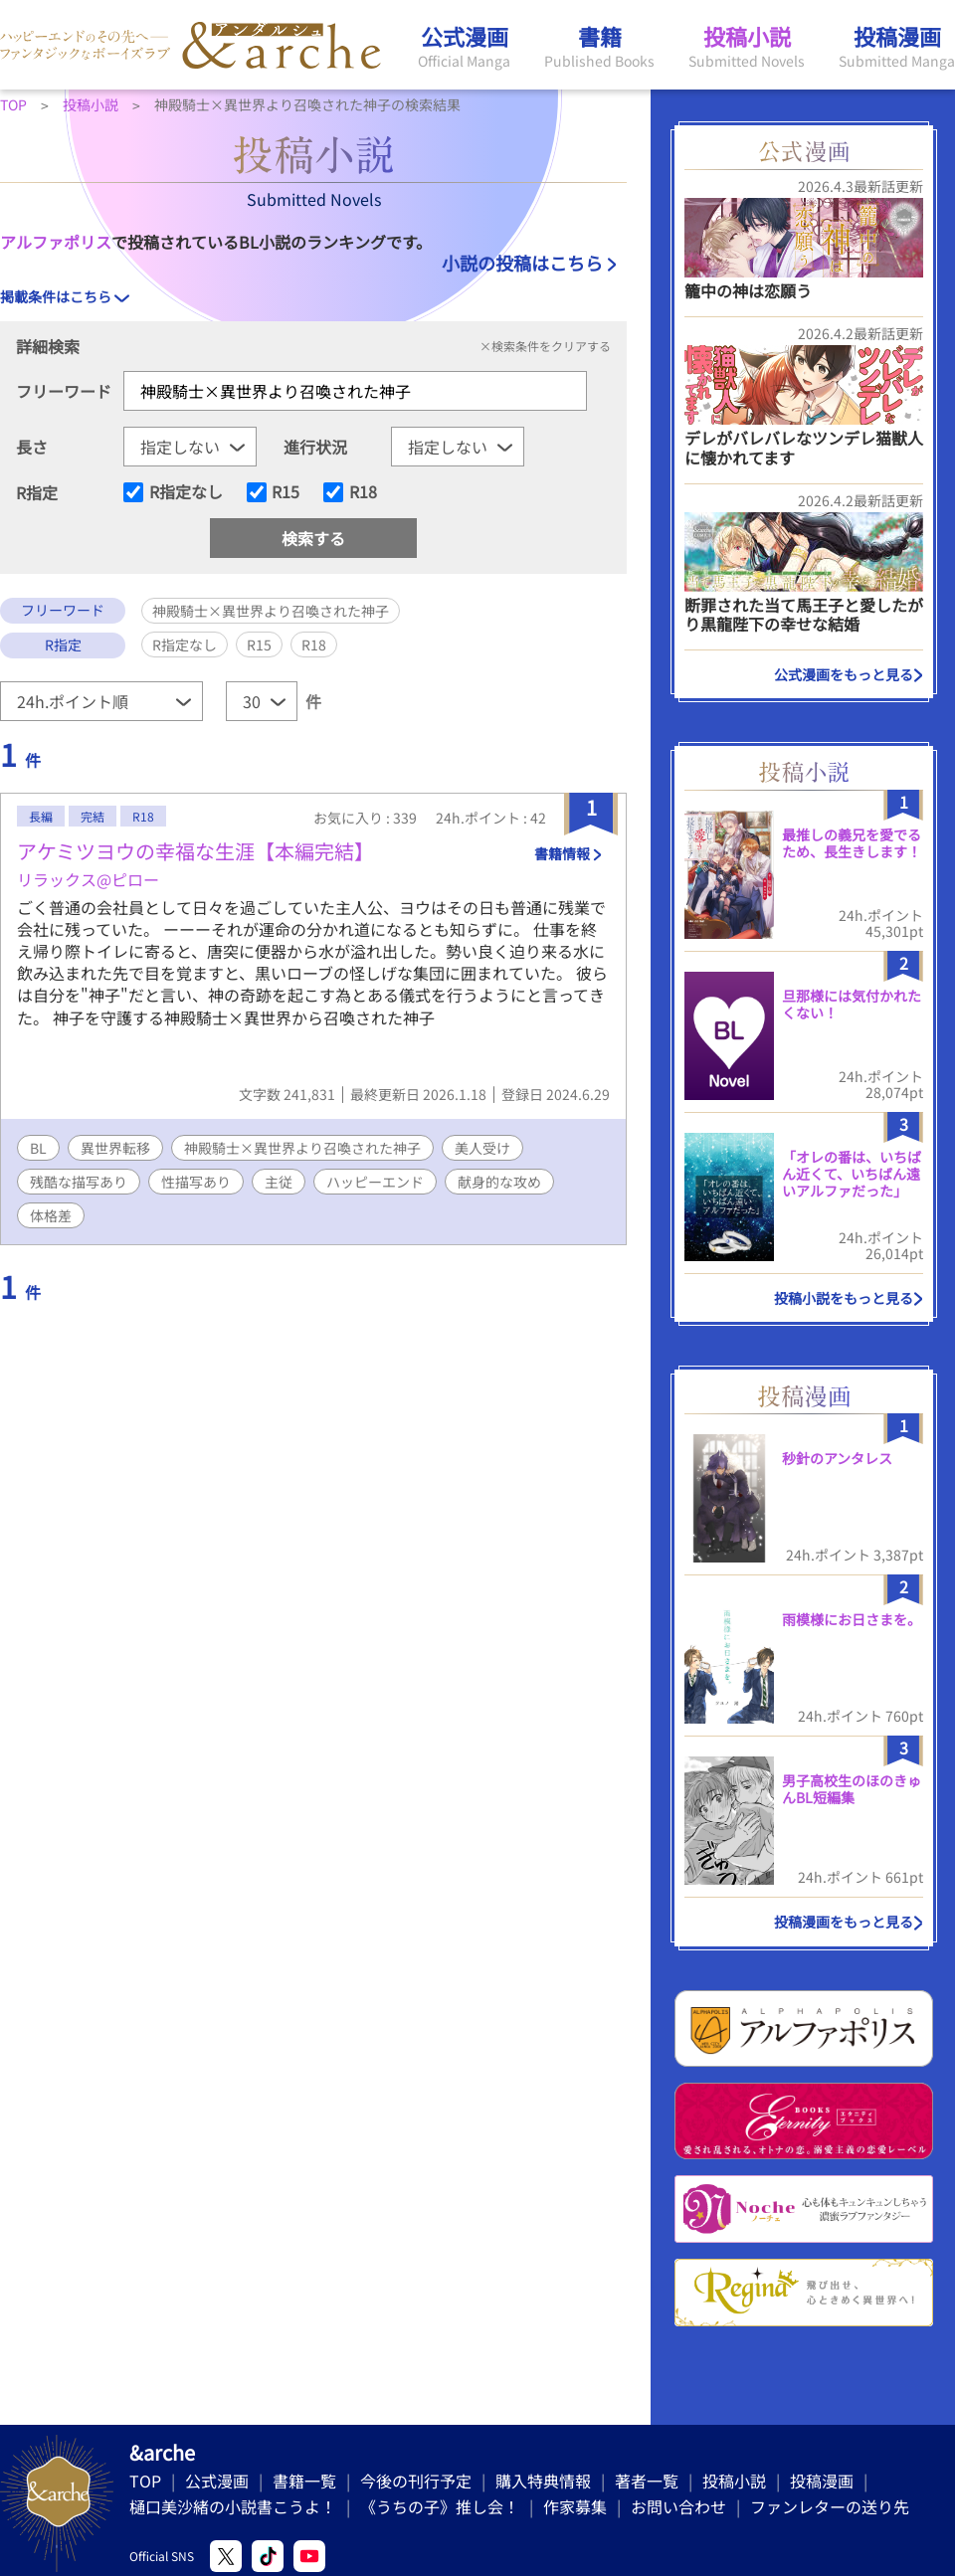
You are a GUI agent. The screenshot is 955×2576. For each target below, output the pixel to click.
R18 (363, 492)
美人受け (482, 1148)
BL (38, 1148)
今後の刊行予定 (416, 2480)
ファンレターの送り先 (829, 2506)
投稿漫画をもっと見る (843, 1922)
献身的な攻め (499, 1182)
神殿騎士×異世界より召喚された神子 (302, 1148)
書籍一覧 (304, 2480)
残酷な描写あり (78, 1182)
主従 (278, 1182)
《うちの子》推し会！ (439, 2506)
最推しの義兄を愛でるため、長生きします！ (851, 843)
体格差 (51, 1215)
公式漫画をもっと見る (843, 674)
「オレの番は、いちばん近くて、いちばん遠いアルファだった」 (851, 1173)
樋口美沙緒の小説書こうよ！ (232, 2506)
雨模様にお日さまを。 (851, 1619)
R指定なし (186, 492)
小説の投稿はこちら (522, 263)
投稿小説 (734, 2480)
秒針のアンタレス (837, 1458)
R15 (285, 492)
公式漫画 (217, 2480)
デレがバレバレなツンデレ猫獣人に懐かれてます (803, 447)
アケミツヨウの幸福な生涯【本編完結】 (195, 850)
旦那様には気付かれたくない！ (851, 1004)
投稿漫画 (822, 2480)
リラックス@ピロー (88, 879)
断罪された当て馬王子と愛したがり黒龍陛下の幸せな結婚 (803, 614)
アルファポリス (55, 242)
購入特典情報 (543, 2480)
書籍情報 (562, 853)
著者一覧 (646, 2480)
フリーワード (63, 391)
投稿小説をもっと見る (843, 1298)
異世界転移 (115, 1148)
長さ (32, 447)
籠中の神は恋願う (748, 290)
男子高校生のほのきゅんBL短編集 (851, 1788)
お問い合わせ (678, 2506)
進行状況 (315, 447)
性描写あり (196, 1182)
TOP (145, 2480)
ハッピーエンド (375, 1182)
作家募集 (575, 2506)
